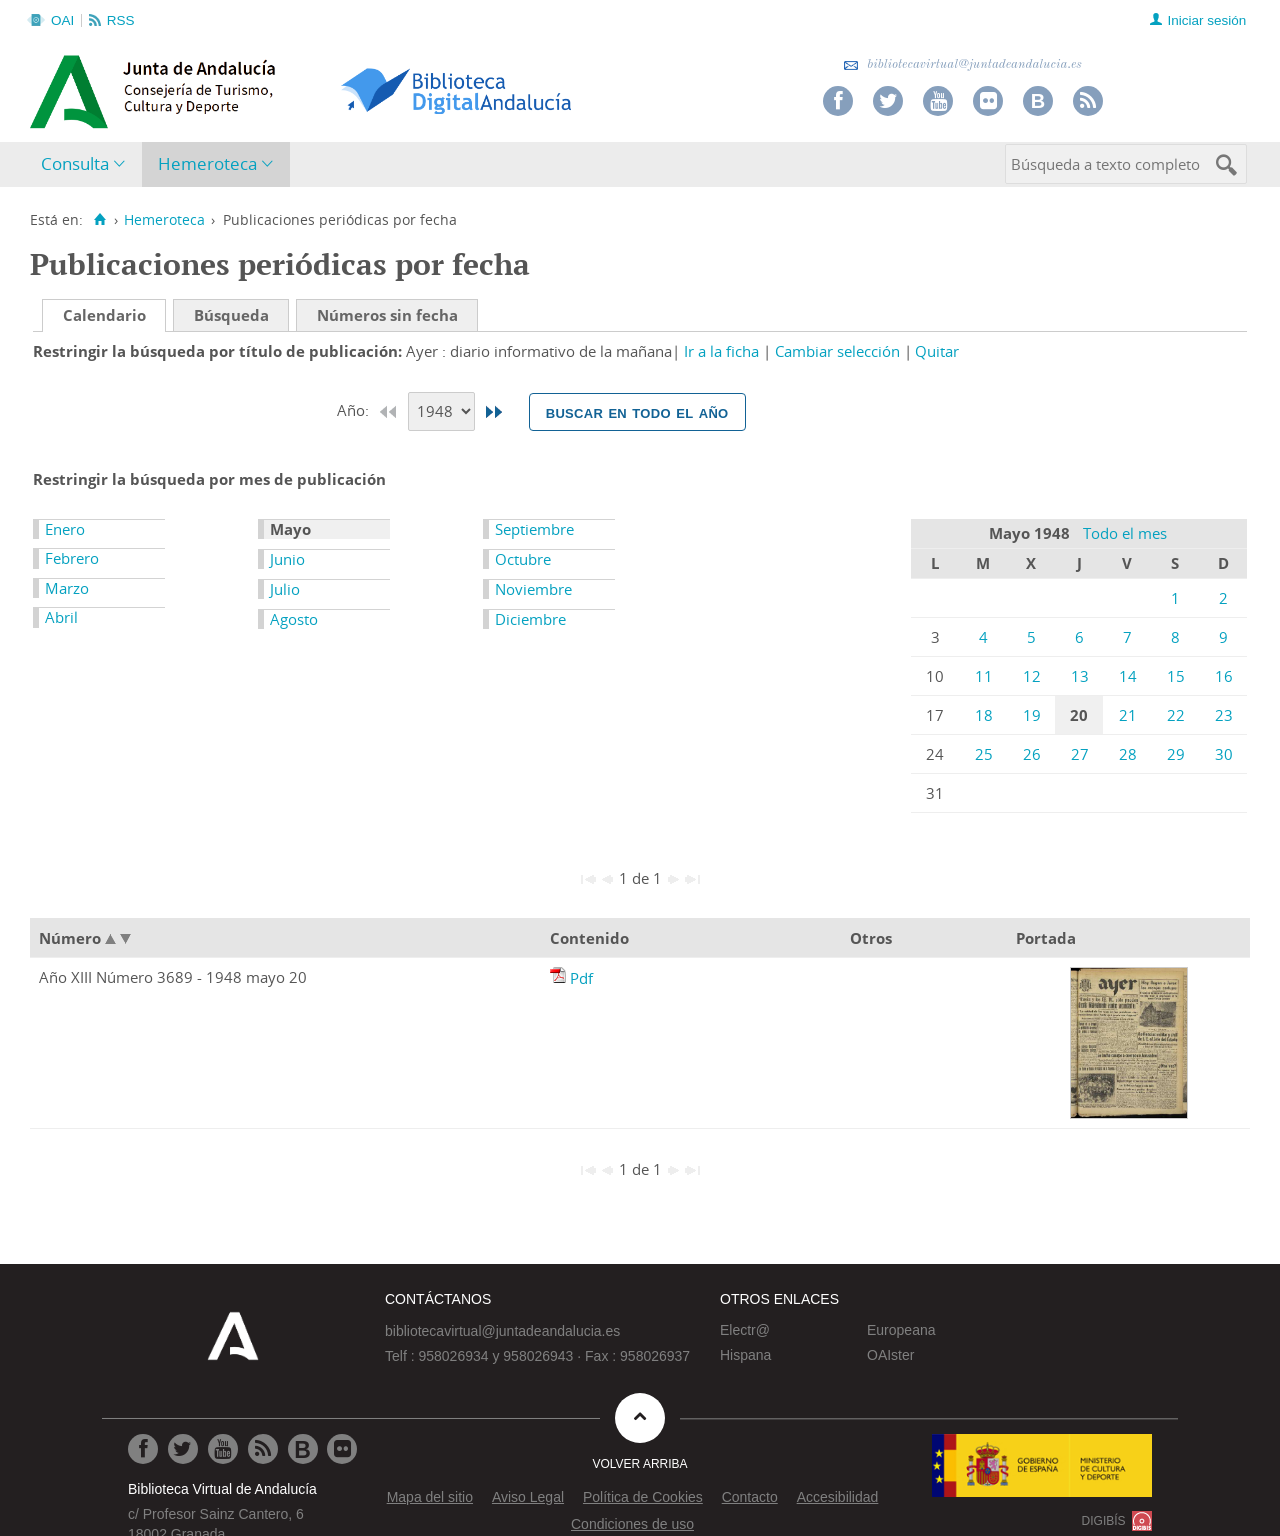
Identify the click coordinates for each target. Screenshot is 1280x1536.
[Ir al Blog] (303, 1449)
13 (1080, 676)
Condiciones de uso (632, 1524)
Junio (287, 559)
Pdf (581, 978)
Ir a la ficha (721, 351)
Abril (61, 617)
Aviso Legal (528, 1497)
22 (1176, 715)
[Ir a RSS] (263, 1449)
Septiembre (534, 529)
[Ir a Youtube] (223, 1449)
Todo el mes (1125, 533)
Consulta (75, 163)
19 (1032, 715)
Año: (355, 410)
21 (1128, 715)
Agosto (294, 619)
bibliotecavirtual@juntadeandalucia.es (962, 64)
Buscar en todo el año (637, 412)
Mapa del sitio (430, 1497)
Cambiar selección (837, 351)
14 (1128, 676)
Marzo (67, 588)
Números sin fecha (387, 315)
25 (984, 754)
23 (1224, 715)
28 (1128, 754)
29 (1176, 754)
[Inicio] (99, 220)
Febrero (72, 558)
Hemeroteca (207, 163)
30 (1224, 754)
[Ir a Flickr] (342, 1449)
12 (1032, 676)
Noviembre (533, 589)
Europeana (901, 1330)
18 (984, 715)
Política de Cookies (643, 1497)
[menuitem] (87, 164)
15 (1176, 676)
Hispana (745, 1355)
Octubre (523, 559)
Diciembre (530, 619)
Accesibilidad (838, 1497)
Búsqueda (231, 315)
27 (1080, 754)
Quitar (937, 351)
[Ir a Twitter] (183, 1449)
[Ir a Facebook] (143, 1449)
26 (1032, 754)
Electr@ (745, 1330)
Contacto (750, 1497)
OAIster (890, 1355)
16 (1224, 676)
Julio (285, 589)
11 (984, 676)
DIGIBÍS (1104, 1521)
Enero (65, 529)
